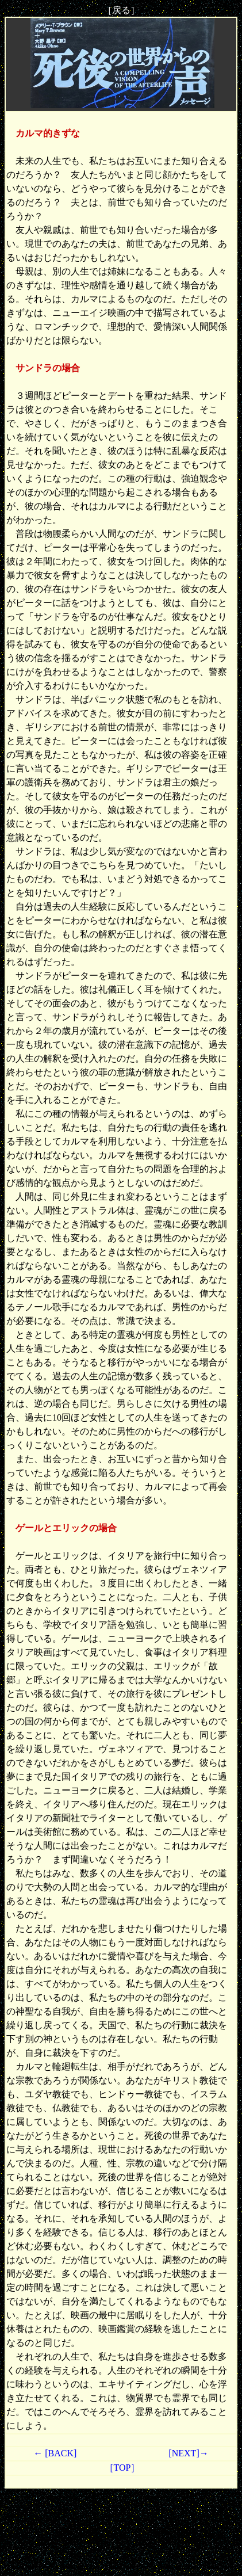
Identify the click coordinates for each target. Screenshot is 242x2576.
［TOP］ (121, 2467)
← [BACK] (54, 2453)
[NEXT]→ (188, 2453)
